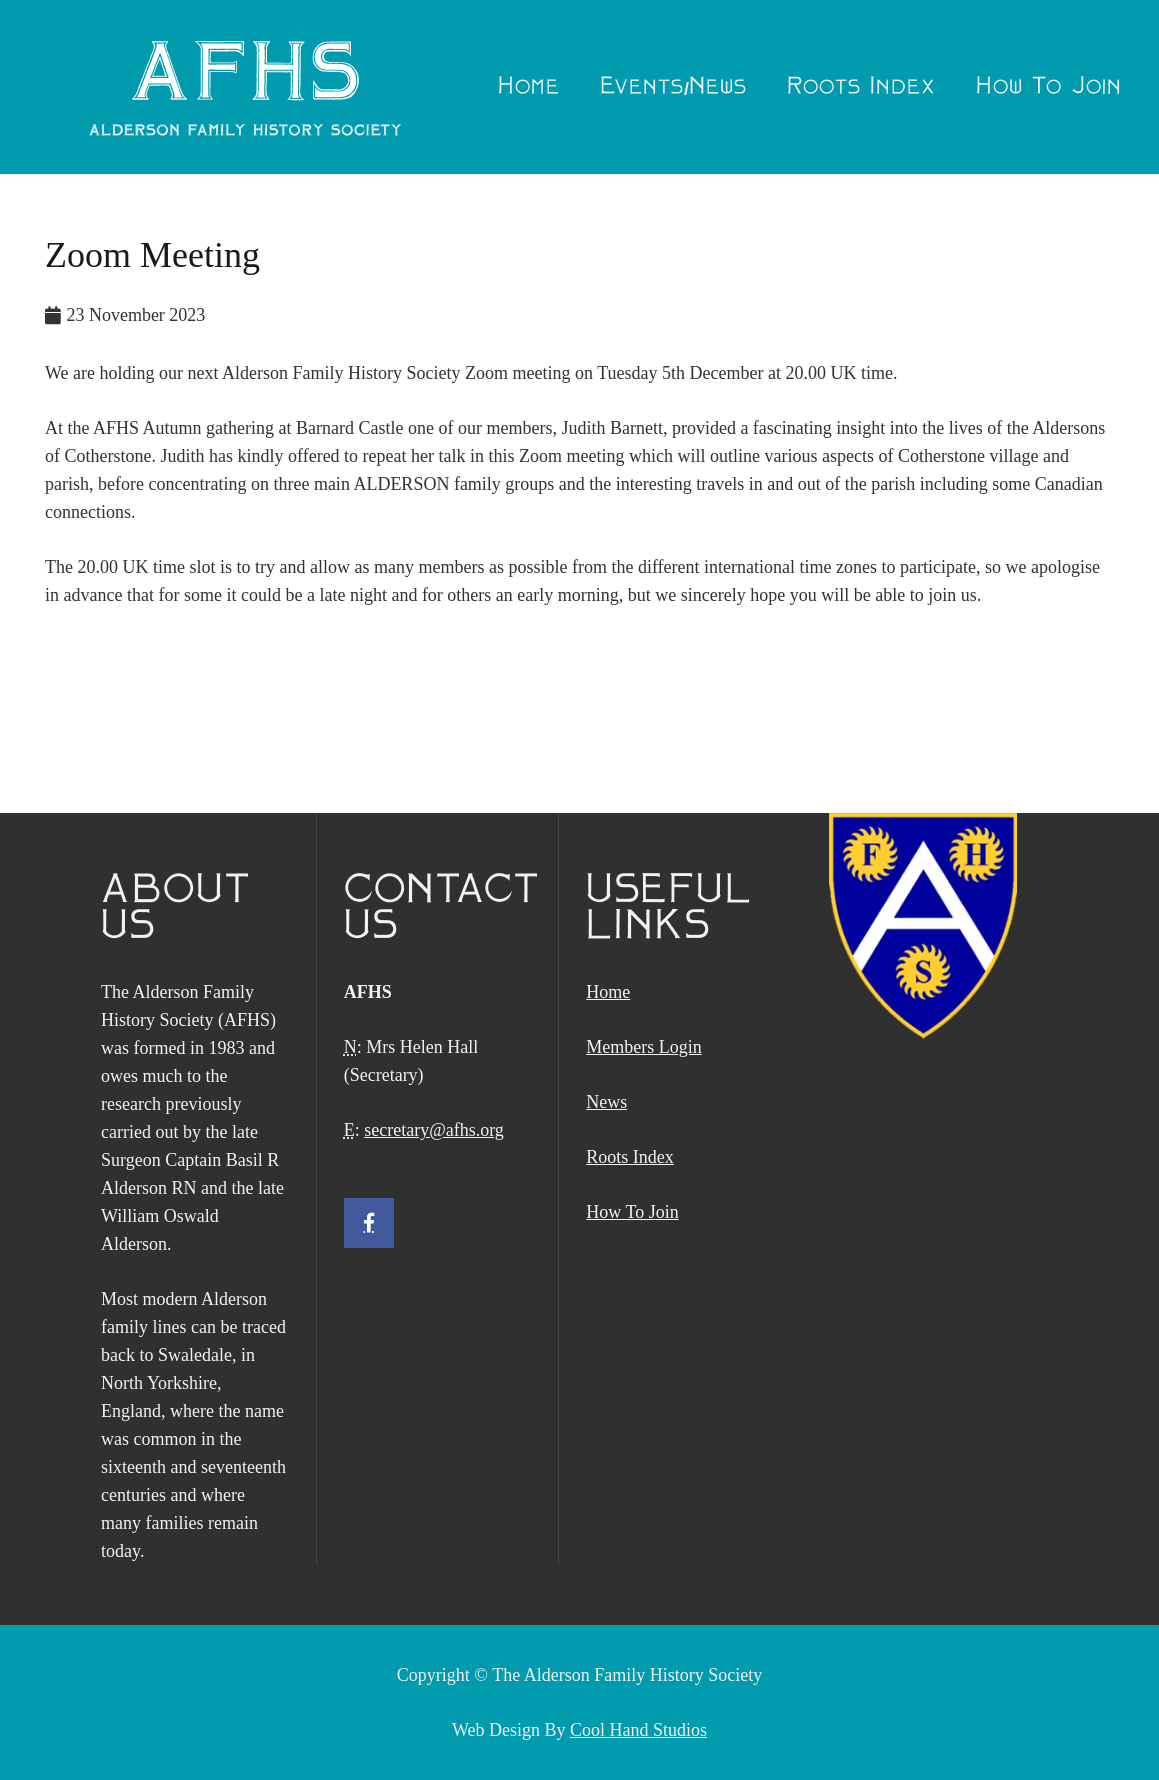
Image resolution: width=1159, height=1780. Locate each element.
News (606, 1102)
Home (608, 992)
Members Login (643, 1047)
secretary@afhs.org (434, 1130)
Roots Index (630, 1157)
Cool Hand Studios (638, 1730)
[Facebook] (369, 1223)
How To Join (632, 1212)
